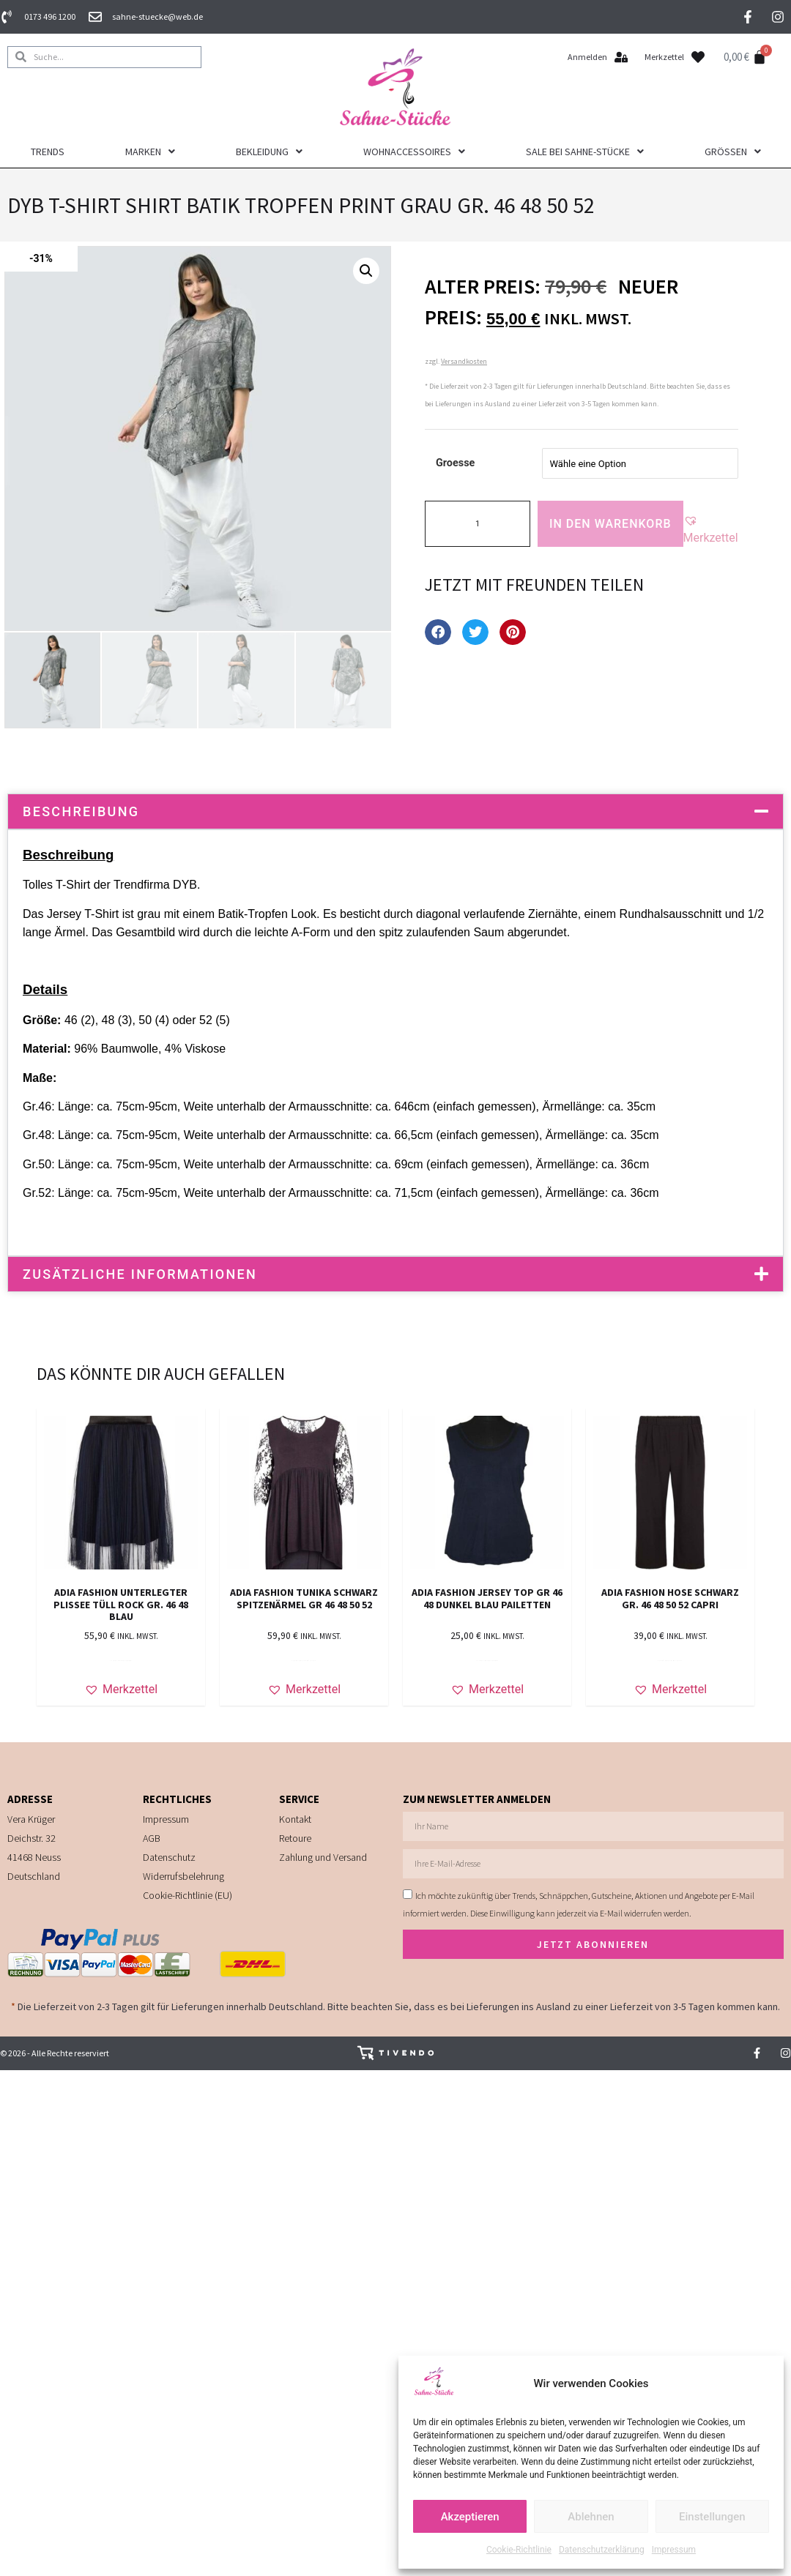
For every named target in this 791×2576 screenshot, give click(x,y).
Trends (47, 153)
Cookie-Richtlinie (519, 2550)
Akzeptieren (470, 2516)
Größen (733, 153)
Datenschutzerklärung (602, 2550)
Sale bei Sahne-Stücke (585, 153)
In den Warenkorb (610, 525)
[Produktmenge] (477, 525)
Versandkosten (464, 362)
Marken (150, 153)
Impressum (674, 2550)
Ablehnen (591, 2516)
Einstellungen (712, 2516)
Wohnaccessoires (414, 153)
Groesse (455, 464)
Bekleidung (269, 153)
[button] (366, 272)
